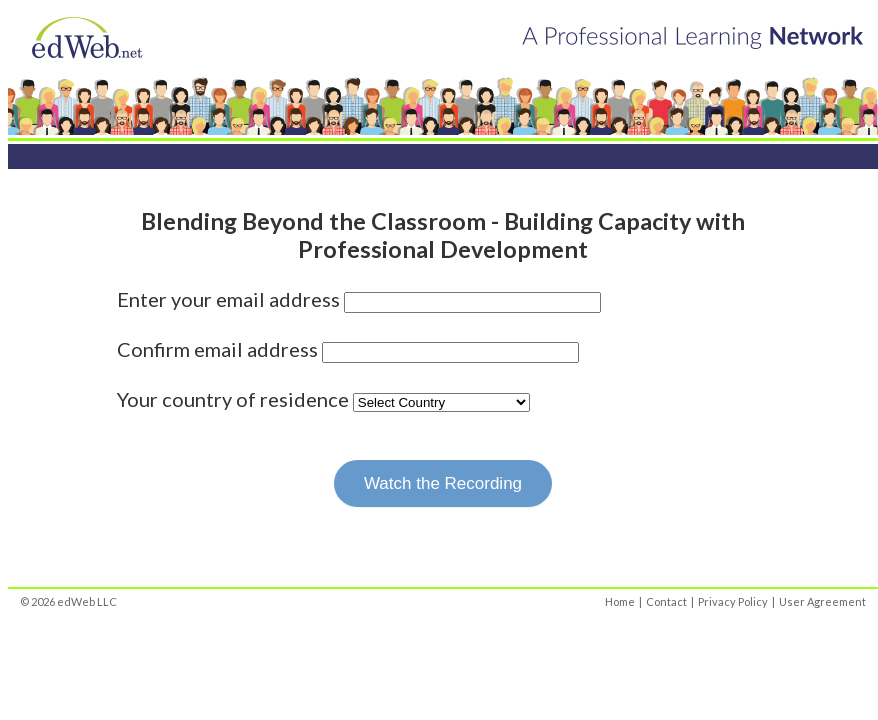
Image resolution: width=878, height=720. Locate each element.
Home (620, 601)
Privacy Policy (733, 601)
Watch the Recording (443, 483)
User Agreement (822, 601)
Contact (666, 601)
